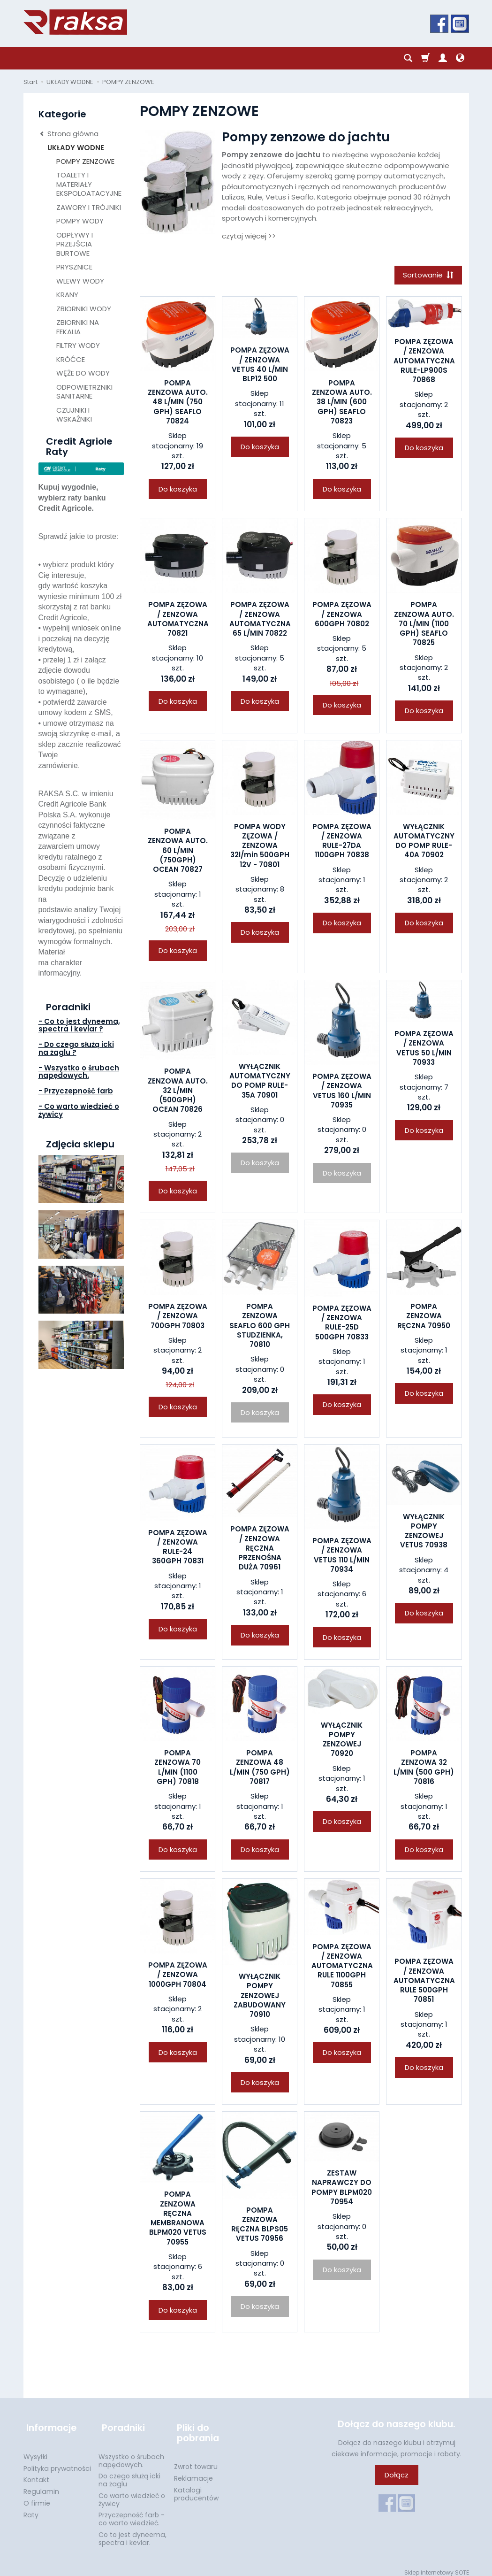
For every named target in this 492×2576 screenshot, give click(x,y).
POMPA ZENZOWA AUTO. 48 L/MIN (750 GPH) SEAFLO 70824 (178, 403)
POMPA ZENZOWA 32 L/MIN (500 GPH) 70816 (424, 1768)
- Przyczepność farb (75, 1091)
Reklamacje (193, 2472)
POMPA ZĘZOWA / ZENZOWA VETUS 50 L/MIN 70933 (424, 1049)
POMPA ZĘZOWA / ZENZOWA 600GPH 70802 (341, 616)
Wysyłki (35, 2450)
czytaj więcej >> (249, 236)
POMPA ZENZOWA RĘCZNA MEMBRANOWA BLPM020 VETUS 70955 (177, 2219)
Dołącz (397, 2476)
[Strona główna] (75, 22)
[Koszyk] (425, 58)
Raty (30, 2509)
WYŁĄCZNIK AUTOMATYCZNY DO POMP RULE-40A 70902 (424, 842)
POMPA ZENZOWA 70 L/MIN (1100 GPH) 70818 (177, 1768)
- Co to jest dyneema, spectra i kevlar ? (79, 1025)
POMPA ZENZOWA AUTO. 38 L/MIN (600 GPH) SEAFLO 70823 (342, 403)
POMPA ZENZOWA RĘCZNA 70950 (423, 1317)
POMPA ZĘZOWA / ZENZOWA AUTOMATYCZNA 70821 (178, 620)
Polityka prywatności (57, 2462)
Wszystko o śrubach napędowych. (131, 2454)
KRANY (67, 295)
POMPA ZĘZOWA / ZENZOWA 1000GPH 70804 (177, 1976)
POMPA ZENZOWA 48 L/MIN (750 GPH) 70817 (260, 1768)
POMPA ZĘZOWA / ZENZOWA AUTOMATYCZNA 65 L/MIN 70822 (260, 620)
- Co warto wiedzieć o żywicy (78, 1110)
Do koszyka (178, 490)
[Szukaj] (408, 58)
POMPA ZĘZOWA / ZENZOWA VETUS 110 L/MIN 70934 (341, 1556)
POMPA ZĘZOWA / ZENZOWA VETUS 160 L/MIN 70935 (341, 1092)
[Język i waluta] (460, 58)
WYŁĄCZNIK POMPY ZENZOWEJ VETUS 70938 (423, 1532)
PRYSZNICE (74, 267)
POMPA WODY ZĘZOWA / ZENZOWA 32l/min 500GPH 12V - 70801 (259, 847)
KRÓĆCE (70, 359)
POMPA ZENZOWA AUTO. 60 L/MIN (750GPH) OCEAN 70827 (178, 852)
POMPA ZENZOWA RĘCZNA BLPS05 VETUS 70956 (259, 2226)
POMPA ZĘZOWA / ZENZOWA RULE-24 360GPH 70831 (177, 1548)
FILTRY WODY (78, 345)
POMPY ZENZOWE (85, 161)
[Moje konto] (443, 58)
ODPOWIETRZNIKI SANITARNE (84, 391)
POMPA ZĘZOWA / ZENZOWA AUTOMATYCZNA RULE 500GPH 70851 (424, 1982)
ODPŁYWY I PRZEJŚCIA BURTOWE (74, 244)
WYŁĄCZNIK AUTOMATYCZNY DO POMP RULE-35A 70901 (259, 1082)
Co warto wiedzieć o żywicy (131, 2493)
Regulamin (41, 2485)
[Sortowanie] (427, 276)
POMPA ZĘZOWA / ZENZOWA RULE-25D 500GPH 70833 (341, 1324)
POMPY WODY (80, 221)
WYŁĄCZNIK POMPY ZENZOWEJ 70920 (342, 1741)
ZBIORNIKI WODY (83, 309)
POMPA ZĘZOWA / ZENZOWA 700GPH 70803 (177, 1317)
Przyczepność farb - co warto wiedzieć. (131, 2513)
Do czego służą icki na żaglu (129, 2474)
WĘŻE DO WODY (83, 373)
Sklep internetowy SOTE (436, 2566)
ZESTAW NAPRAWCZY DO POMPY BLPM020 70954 (341, 2188)
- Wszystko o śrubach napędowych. (78, 1072)
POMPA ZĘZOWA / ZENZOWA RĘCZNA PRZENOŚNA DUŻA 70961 (259, 1550)
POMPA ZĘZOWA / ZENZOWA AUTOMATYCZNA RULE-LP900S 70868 (424, 362)
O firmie (36, 2497)
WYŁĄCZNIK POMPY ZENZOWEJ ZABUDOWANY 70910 (260, 1997)
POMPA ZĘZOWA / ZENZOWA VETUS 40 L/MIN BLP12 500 (259, 366)
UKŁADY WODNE (75, 148)
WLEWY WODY (80, 281)
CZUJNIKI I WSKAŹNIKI (74, 414)
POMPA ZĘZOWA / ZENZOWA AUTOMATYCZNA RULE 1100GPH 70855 (342, 1967)
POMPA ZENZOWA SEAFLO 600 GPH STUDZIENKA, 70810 (259, 1327)
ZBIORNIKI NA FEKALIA (77, 327)
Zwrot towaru (196, 2460)
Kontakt (36, 2473)
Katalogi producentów (196, 2488)
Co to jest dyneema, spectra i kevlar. (132, 2532)
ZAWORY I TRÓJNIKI (88, 207)
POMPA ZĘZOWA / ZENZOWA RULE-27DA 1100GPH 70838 (341, 842)
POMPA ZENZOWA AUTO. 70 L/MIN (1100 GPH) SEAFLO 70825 (424, 625)
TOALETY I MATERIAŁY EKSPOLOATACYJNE (88, 184)
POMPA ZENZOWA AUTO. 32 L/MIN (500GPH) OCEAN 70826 (178, 1092)
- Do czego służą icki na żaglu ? (76, 1048)
